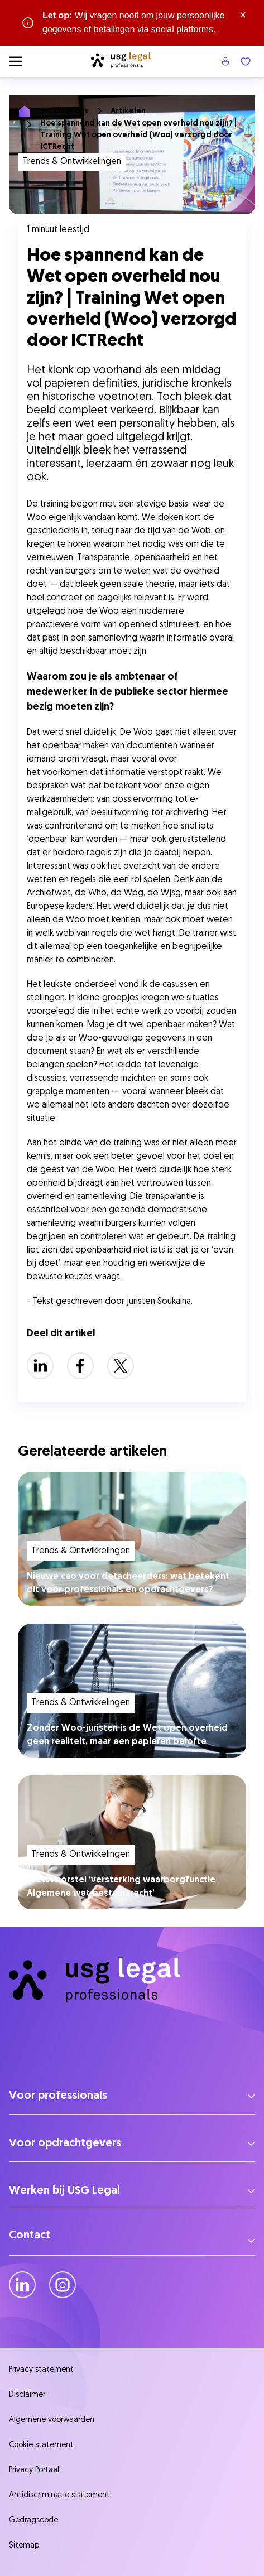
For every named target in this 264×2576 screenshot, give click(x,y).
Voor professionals (58, 2096)
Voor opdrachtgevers (65, 2143)
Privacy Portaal (34, 2470)
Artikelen (128, 111)
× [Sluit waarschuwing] (243, 15)
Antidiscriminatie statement (61, 2495)
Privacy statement (41, 2370)
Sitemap (24, 2545)
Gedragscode (33, 2520)
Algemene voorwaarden (51, 2420)
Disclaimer (27, 2395)
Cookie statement (41, 2445)
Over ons (71, 111)
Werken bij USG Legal (64, 2191)
